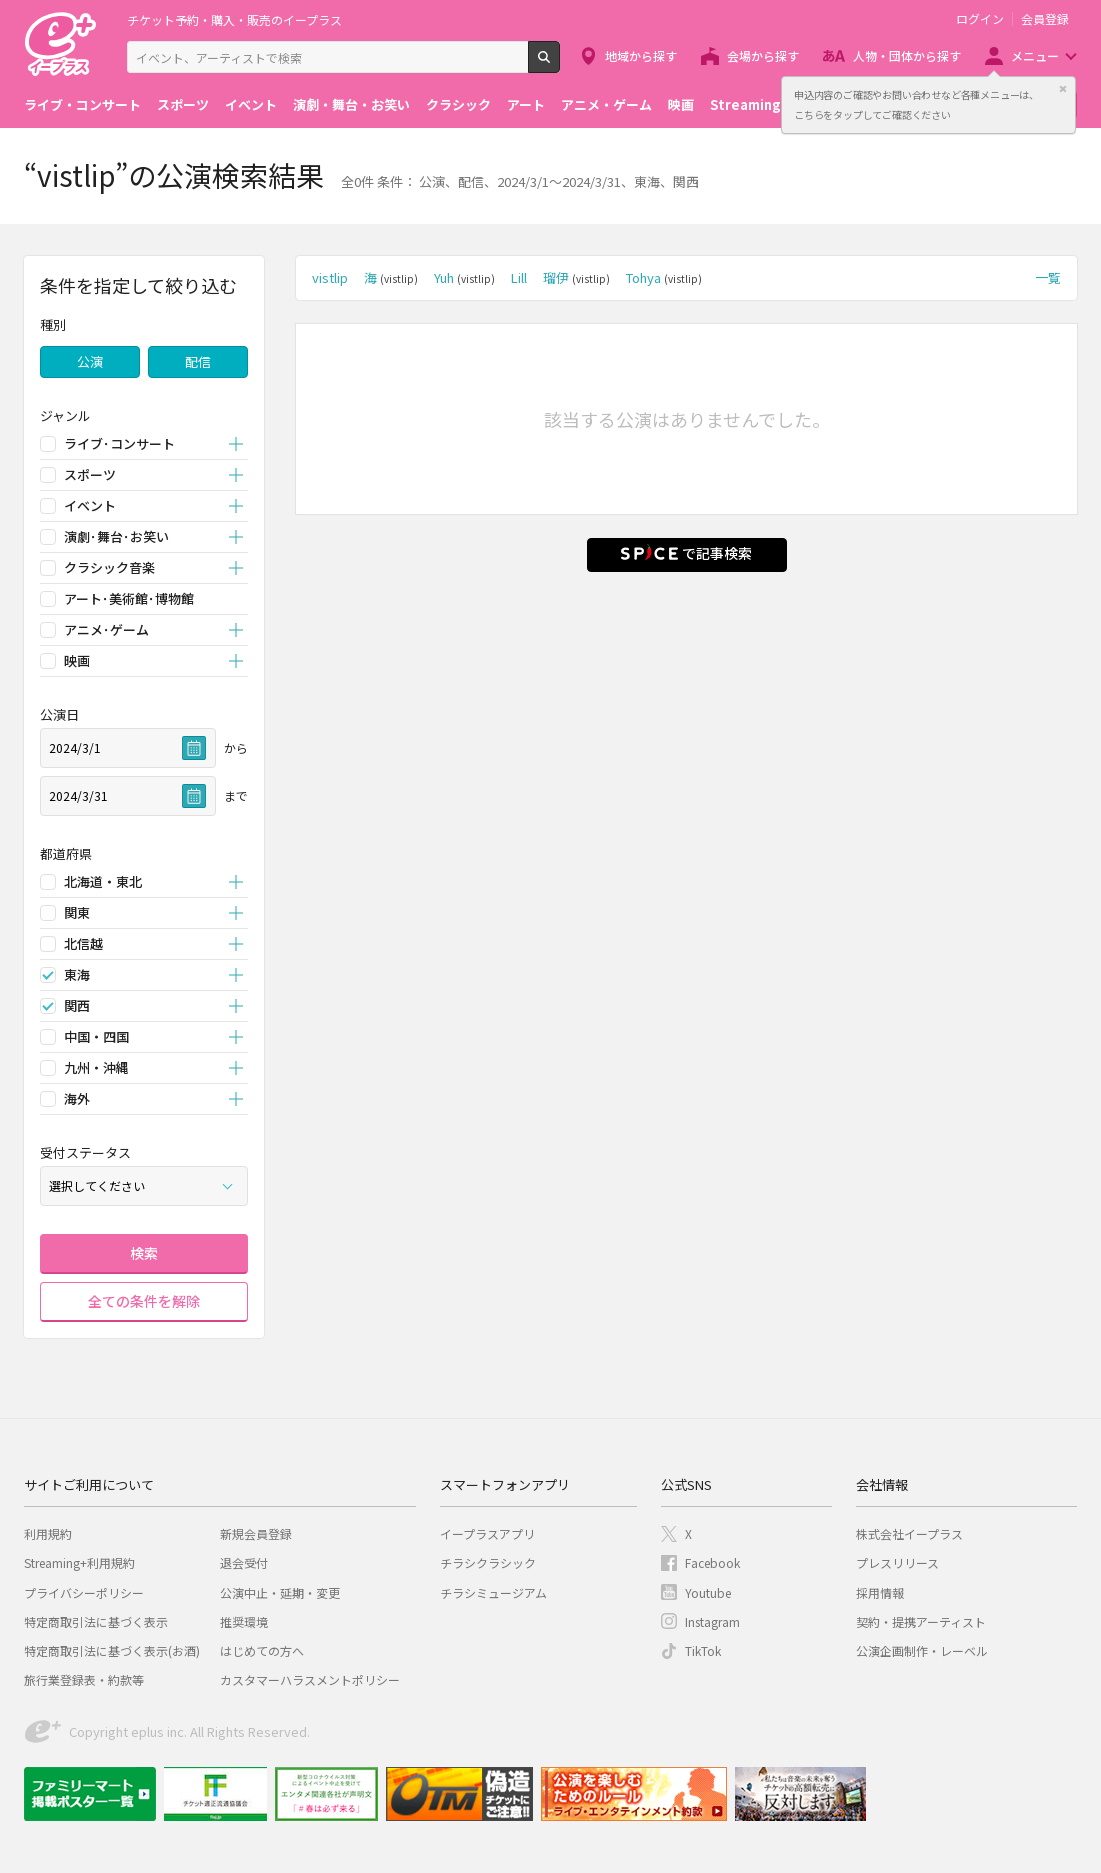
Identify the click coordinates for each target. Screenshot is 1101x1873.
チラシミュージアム (493, 1592)
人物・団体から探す (907, 55)
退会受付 (244, 1562)
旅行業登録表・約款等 (84, 1679)
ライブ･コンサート (119, 443)
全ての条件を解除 (144, 1301)
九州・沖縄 (96, 1067)
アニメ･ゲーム (106, 629)
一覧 (1048, 277)
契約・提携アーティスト (921, 1621)
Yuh (464, 277)
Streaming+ (750, 104)
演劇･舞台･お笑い (116, 536)
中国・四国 (96, 1036)
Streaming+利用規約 (79, 1562)
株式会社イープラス (909, 1533)
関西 (77, 1005)
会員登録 (1045, 19)
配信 (198, 361)
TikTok (703, 1650)
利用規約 (48, 1533)
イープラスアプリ (487, 1533)
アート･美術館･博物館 (129, 598)
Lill (519, 277)
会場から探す (763, 55)
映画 (681, 104)
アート (526, 104)
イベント (251, 104)
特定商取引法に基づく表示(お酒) (112, 1650)
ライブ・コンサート (82, 104)
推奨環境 (244, 1621)
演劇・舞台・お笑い (351, 104)
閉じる (1063, 89)
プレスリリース (897, 1562)
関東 (77, 912)
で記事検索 (686, 553)
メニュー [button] (1035, 55)
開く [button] (236, 444)
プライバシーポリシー (84, 1592)
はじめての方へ (262, 1650)
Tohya (664, 277)
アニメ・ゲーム (606, 104)
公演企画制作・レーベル (922, 1650)
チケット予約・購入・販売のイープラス (234, 19)
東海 (77, 974)
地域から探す (641, 55)
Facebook (712, 1562)
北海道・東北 (103, 881)
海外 (77, 1098)
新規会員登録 (256, 1533)
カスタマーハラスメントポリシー (310, 1679)
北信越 (83, 943)
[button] (144, 415)
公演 (90, 361)
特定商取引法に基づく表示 (96, 1621)
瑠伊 (576, 277)
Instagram (712, 1621)
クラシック (458, 104)
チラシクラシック (488, 1562)
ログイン (980, 19)
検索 (559, 65)
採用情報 (880, 1592)
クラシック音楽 (109, 567)
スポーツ (183, 104)
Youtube (708, 1592)
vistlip (330, 277)
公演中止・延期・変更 (280, 1592)
